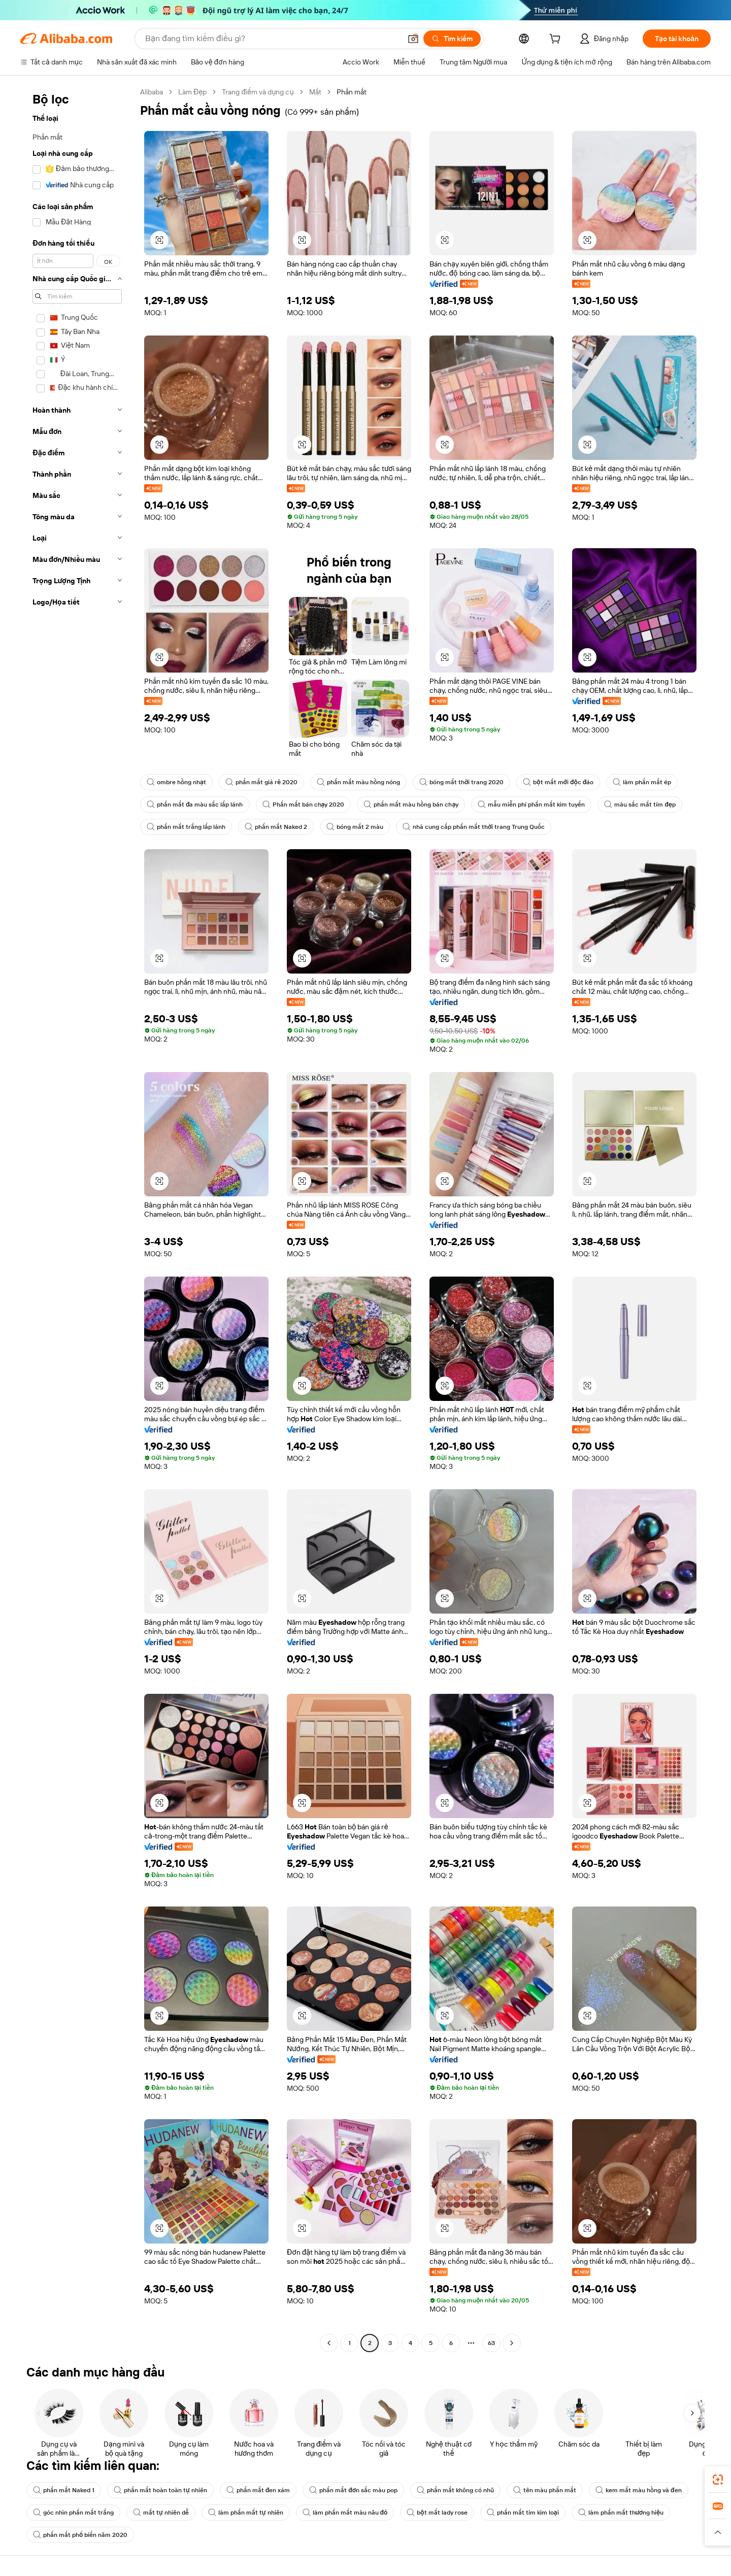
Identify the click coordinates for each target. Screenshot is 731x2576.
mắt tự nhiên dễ (161, 2512)
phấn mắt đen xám (258, 2490)
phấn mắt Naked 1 (63, 2490)
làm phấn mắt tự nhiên (245, 2512)
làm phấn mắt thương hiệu (621, 2512)
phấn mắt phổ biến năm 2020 (80, 2535)
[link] (718, 2479)
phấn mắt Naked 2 (276, 827)
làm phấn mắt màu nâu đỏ (345, 2512)
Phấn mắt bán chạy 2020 (303, 804)
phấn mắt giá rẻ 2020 (261, 782)
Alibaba (151, 92)
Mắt (315, 92)
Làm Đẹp (192, 92)
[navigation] (77, 1218)
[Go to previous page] (329, 2343)
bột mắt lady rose (437, 2512)
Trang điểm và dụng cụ (257, 92)
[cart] (556, 40)
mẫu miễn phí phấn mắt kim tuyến (531, 804)
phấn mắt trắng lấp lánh (186, 827)
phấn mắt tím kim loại (523, 2512)
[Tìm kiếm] (452, 38)
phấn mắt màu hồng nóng (358, 782)
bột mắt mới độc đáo (558, 782)
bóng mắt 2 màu (354, 827)
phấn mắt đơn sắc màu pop (353, 2490)
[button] (413, 38)
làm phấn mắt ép (642, 782)
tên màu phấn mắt (544, 2490)
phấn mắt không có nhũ (455, 2490)
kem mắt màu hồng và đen (638, 2490)
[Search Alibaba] (272, 38)
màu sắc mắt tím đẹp (640, 804)
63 (491, 2343)
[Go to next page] (512, 2343)
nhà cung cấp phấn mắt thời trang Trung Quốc (474, 827)
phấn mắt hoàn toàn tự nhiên (160, 2490)
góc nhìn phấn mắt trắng (73, 2512)
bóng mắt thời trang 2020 (461, 782)
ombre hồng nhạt (176, 782)
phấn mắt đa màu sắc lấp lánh (195, 804)
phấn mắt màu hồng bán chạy (410, 804)
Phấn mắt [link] (352, 92)
